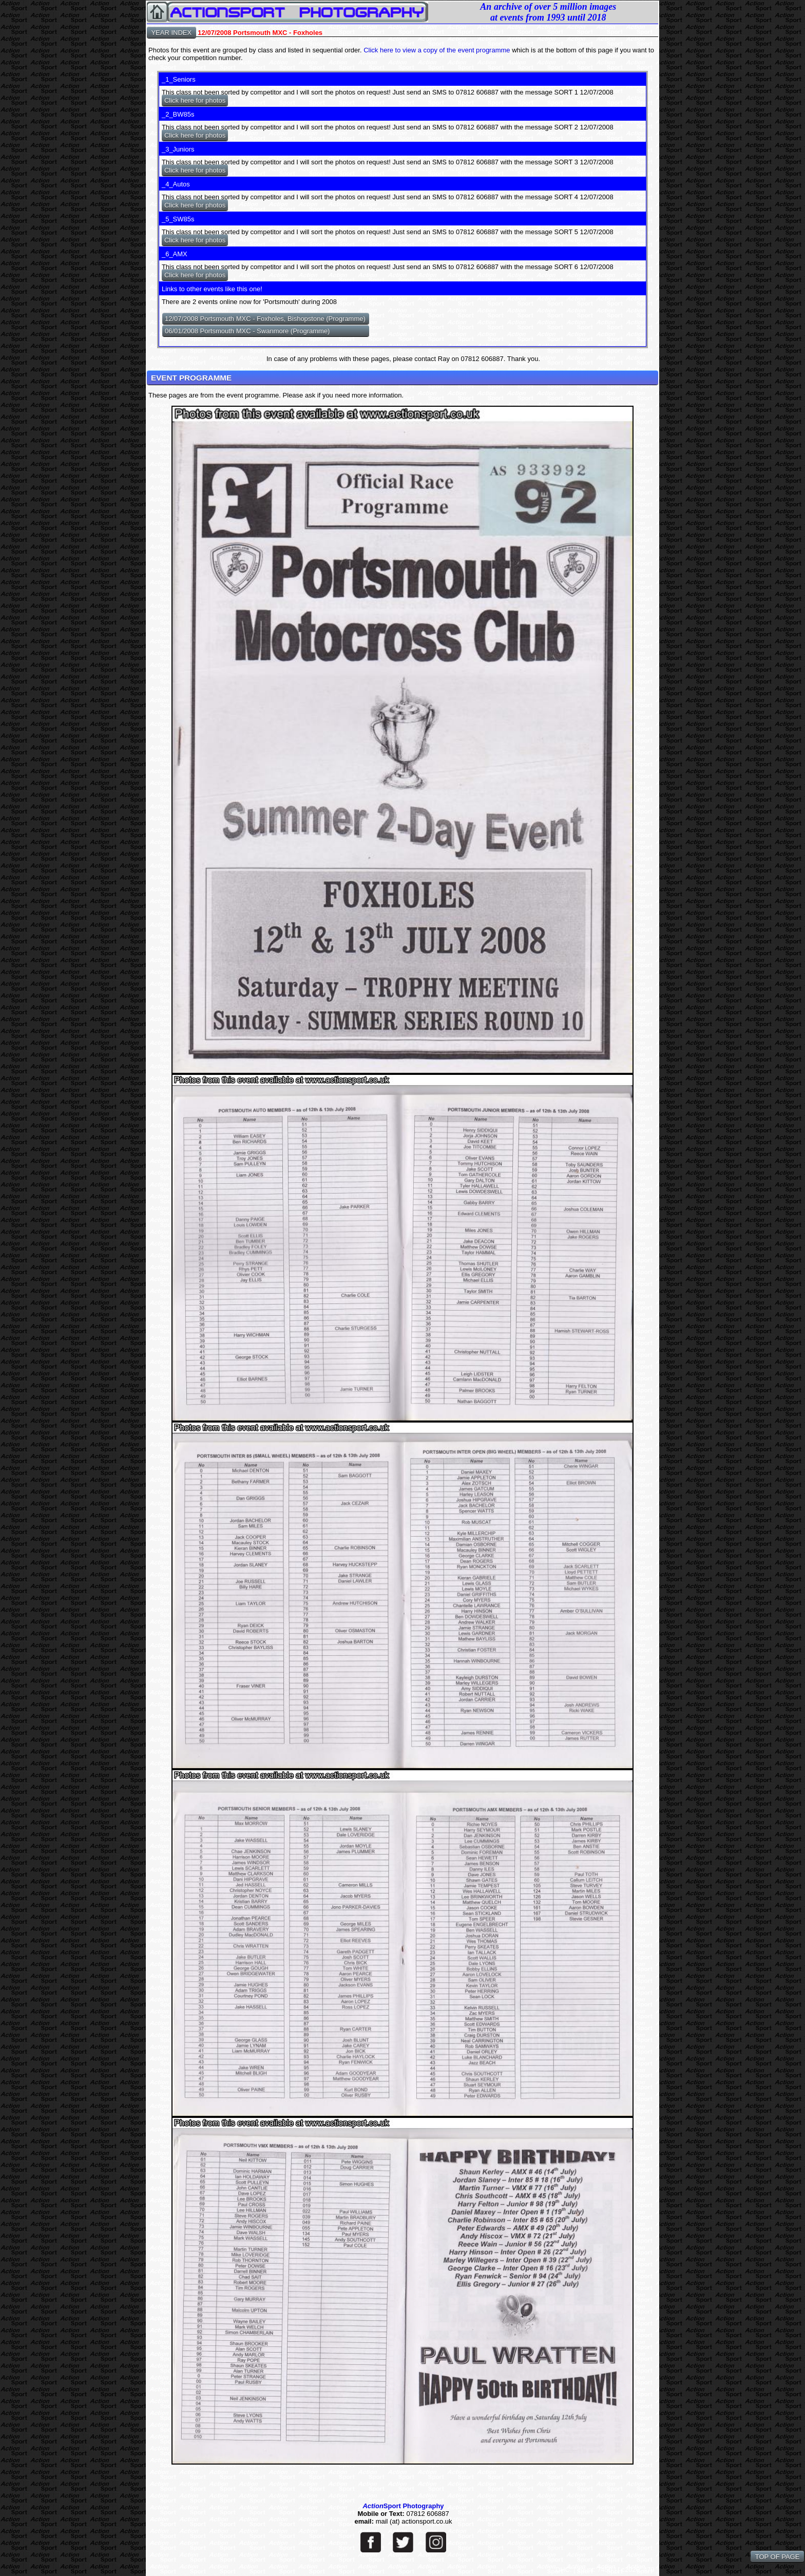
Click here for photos (194, 100)
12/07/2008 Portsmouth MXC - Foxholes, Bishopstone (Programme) (265, 319)
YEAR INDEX (171, 32)
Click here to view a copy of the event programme (436, 50)
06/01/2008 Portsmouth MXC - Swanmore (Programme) (247, 331)
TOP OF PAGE (777, 2557)
